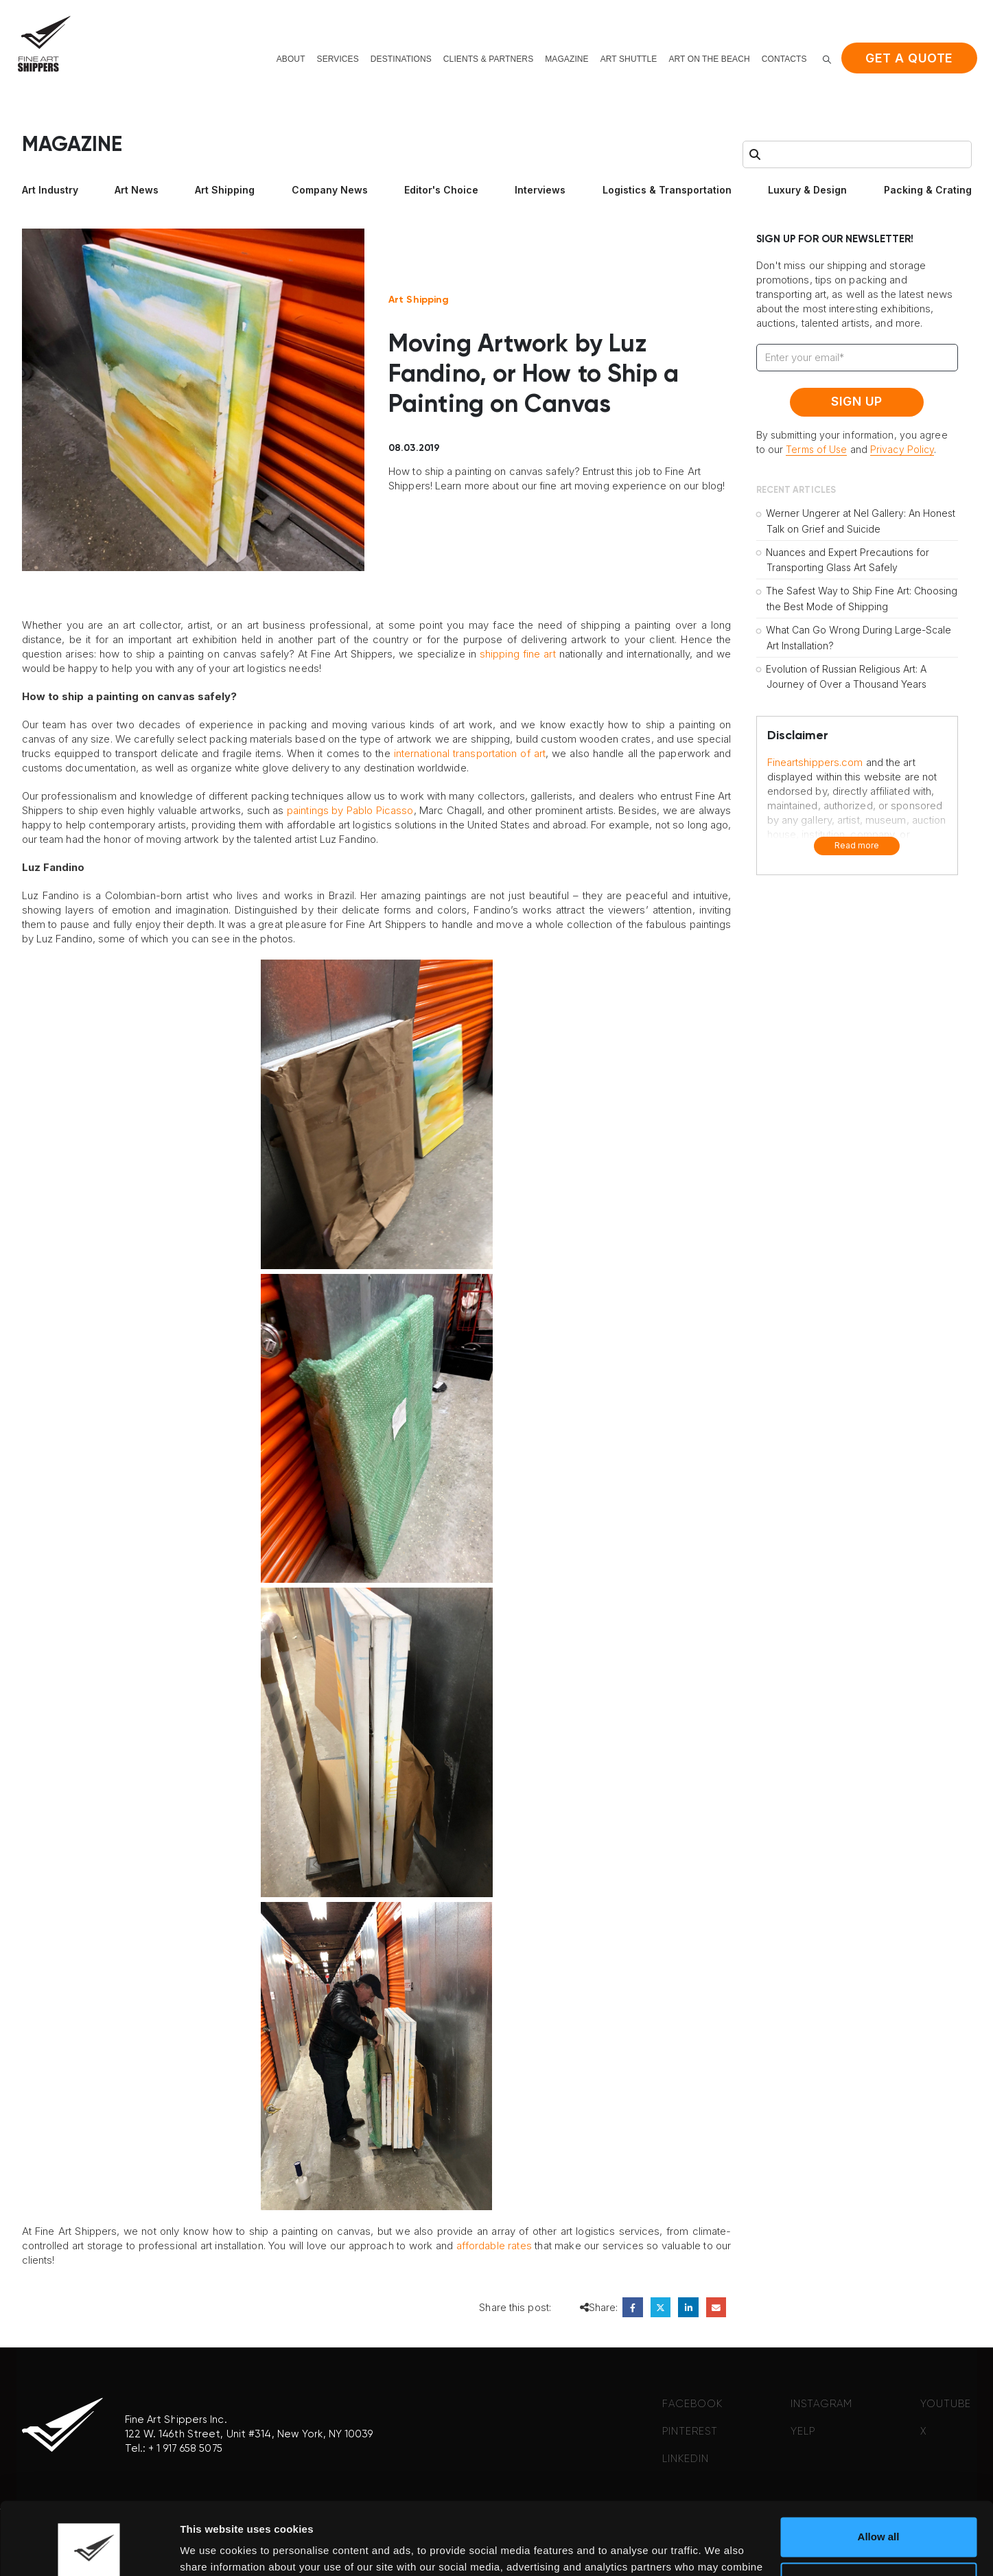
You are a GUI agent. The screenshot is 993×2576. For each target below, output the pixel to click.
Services (338, 59)
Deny (878, 2509)
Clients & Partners (488, 59)
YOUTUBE (945, 2404)
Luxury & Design (807, 190)
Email (716, 2307)
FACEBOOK (692, 2404)
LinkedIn (688, 2307)
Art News (137, 190)
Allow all (879, 2464)
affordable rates (494, 2245)
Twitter (660, 2307)
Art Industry (50, 190)
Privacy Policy (902, 449)
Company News (330, 190)
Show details (212, 2549)
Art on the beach (708, 59)
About (291, 59)
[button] (827, 59)
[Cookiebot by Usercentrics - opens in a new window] (89, 2549)
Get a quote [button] (909, 58)
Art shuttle (628, 59)
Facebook (632, 2307)
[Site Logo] (43, 43)
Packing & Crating (928, 190)
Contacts (784, 59)
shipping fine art (518, 653)
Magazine (566, 59)
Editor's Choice (441, 190)
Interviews (540, 190)
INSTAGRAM (821, 2404)
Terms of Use (816, 449)
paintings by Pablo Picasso (350, 810)
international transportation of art (470, 753)
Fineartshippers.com (815, 762)
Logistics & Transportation (667, 190)
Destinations (401, 59)
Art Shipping (225, 190)
